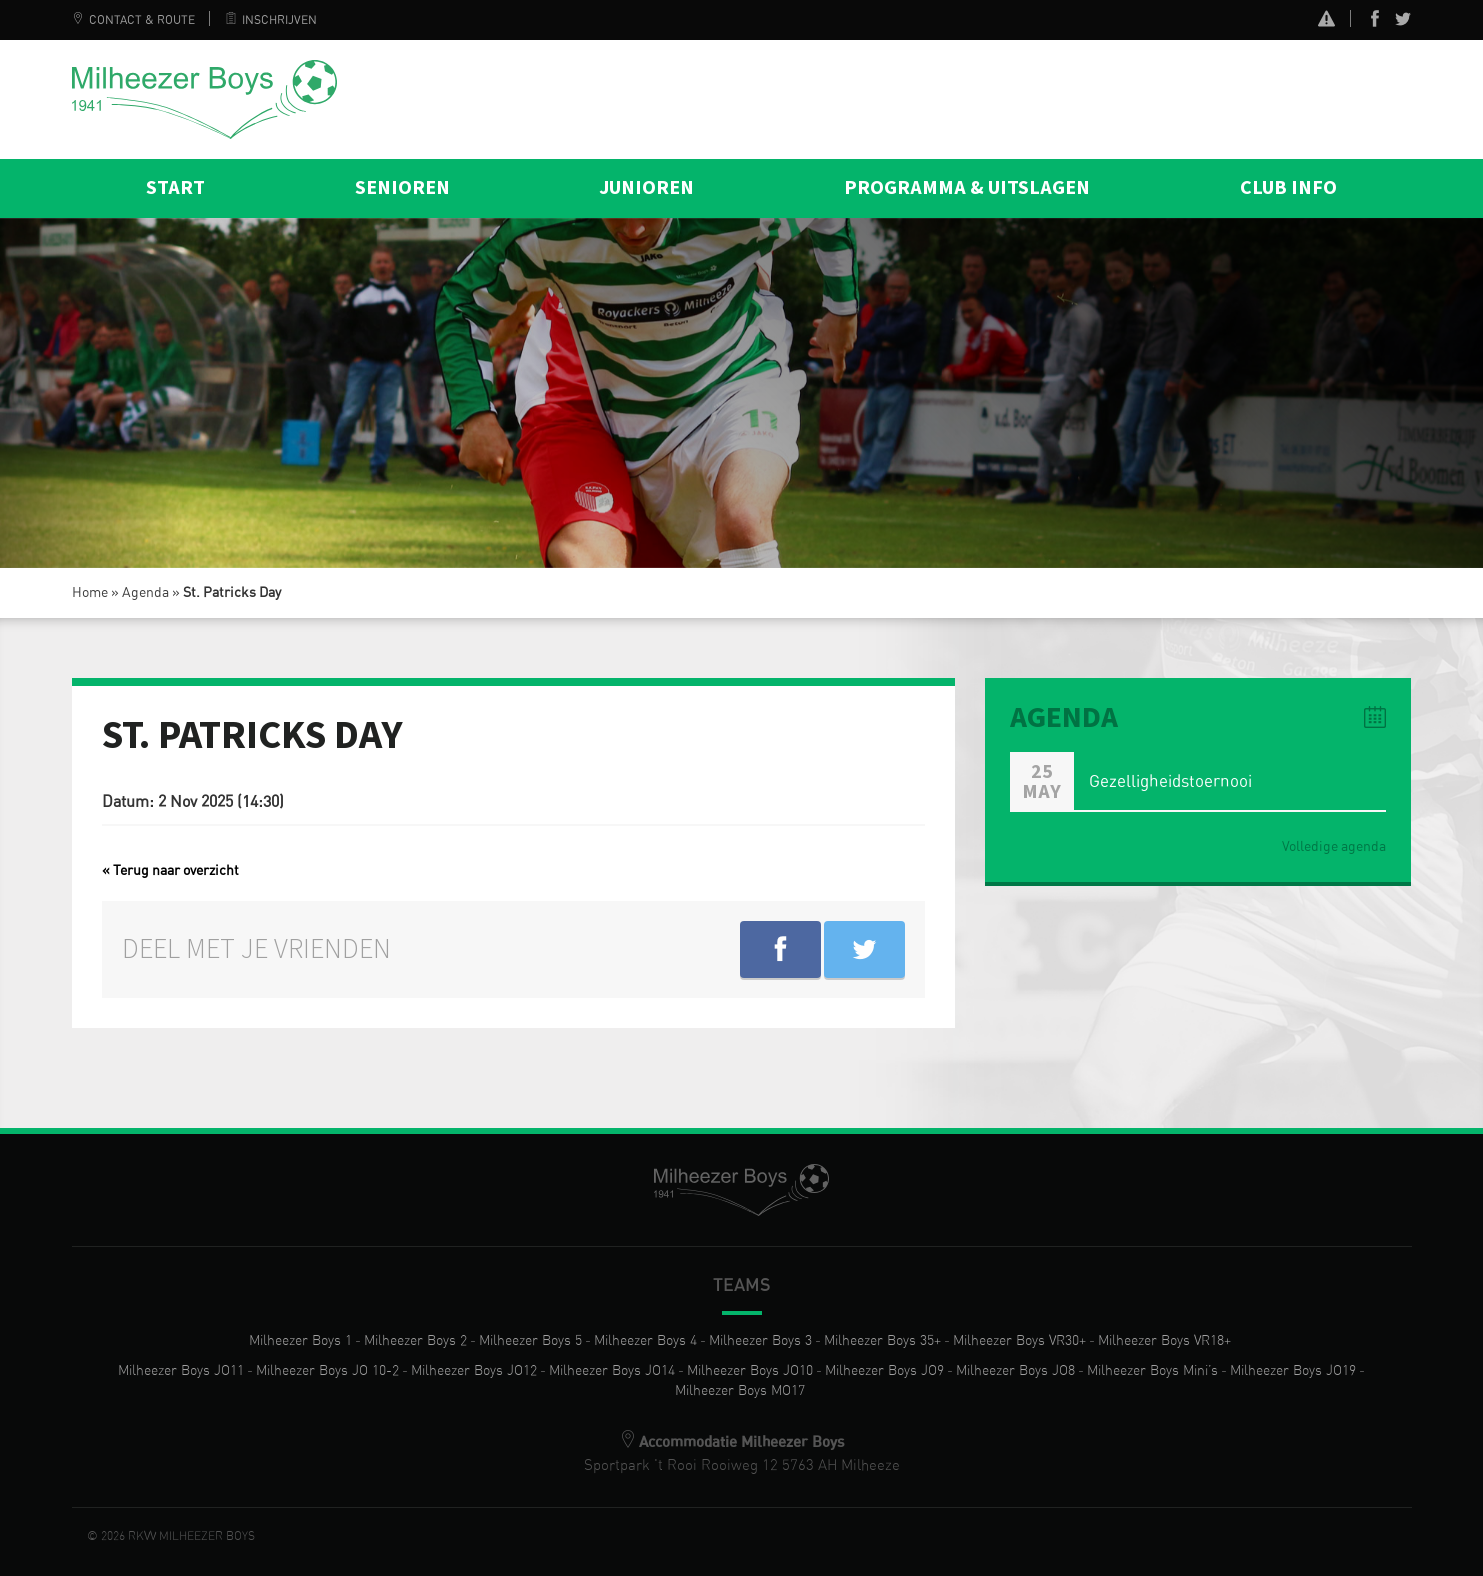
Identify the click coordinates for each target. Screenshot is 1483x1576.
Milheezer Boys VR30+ (1019, 1341)
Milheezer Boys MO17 (740, 1391)
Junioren (646, 188)
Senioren (402, 188)
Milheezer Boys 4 (645, 1341)
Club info (1288, 188)
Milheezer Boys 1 (300, 1341)
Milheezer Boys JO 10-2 (327, 1371)
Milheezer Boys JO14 (612, 1371)
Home (90, 593)
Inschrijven (271, 20)
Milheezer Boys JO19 (1293, 1371)
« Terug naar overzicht (170, 871)
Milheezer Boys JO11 (181, 1371)
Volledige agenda (1334, 847)
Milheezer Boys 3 (760, 1341)
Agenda (145, 593)
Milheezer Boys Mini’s (1152, 1371)
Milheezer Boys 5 (530, 1341)
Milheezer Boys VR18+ (1164, 1341)
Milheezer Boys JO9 (884, 1371)
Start (175, 188)
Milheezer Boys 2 (415, 1341)
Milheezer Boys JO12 (474, 1371)
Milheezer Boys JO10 (750, 1371)
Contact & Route (133, 20)
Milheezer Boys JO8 (1015, 1371)
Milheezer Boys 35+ (882, 1341)
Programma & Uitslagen (967, 188)
